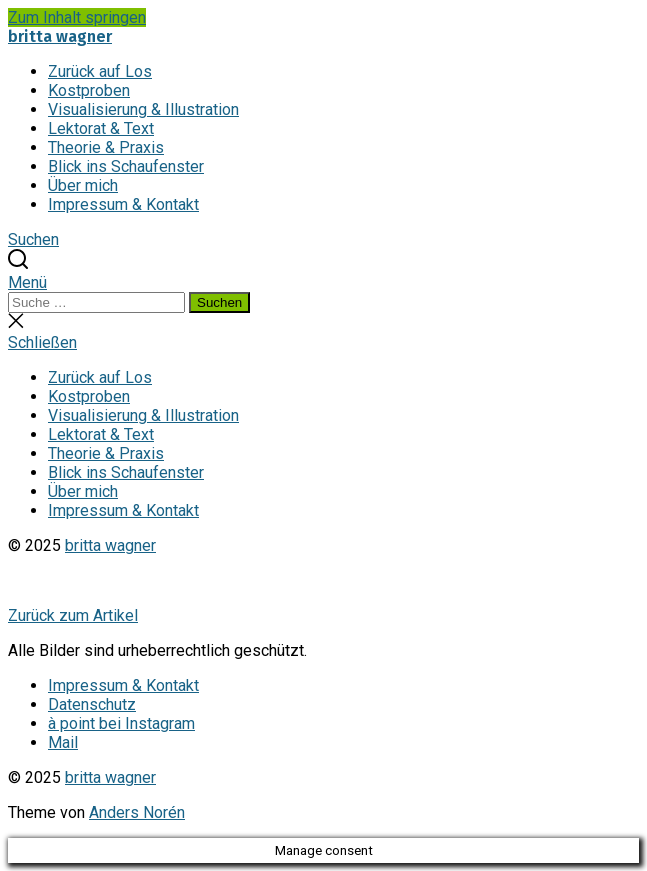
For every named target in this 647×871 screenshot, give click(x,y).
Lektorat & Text (101, 128)
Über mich (83, 185)
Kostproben (89, 90)
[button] (323, 282)
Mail (63, 742)
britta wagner (60, 36)
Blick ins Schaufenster (126, 166)
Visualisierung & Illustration (143, 109)
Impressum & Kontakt (123, 204)
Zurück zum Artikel (73, 615)
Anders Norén (137, 812)
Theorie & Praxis (106, 147)
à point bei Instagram (121, 723)
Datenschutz (92, 704)
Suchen (219, 302)
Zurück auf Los (100, 71)
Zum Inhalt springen (77, 17)
